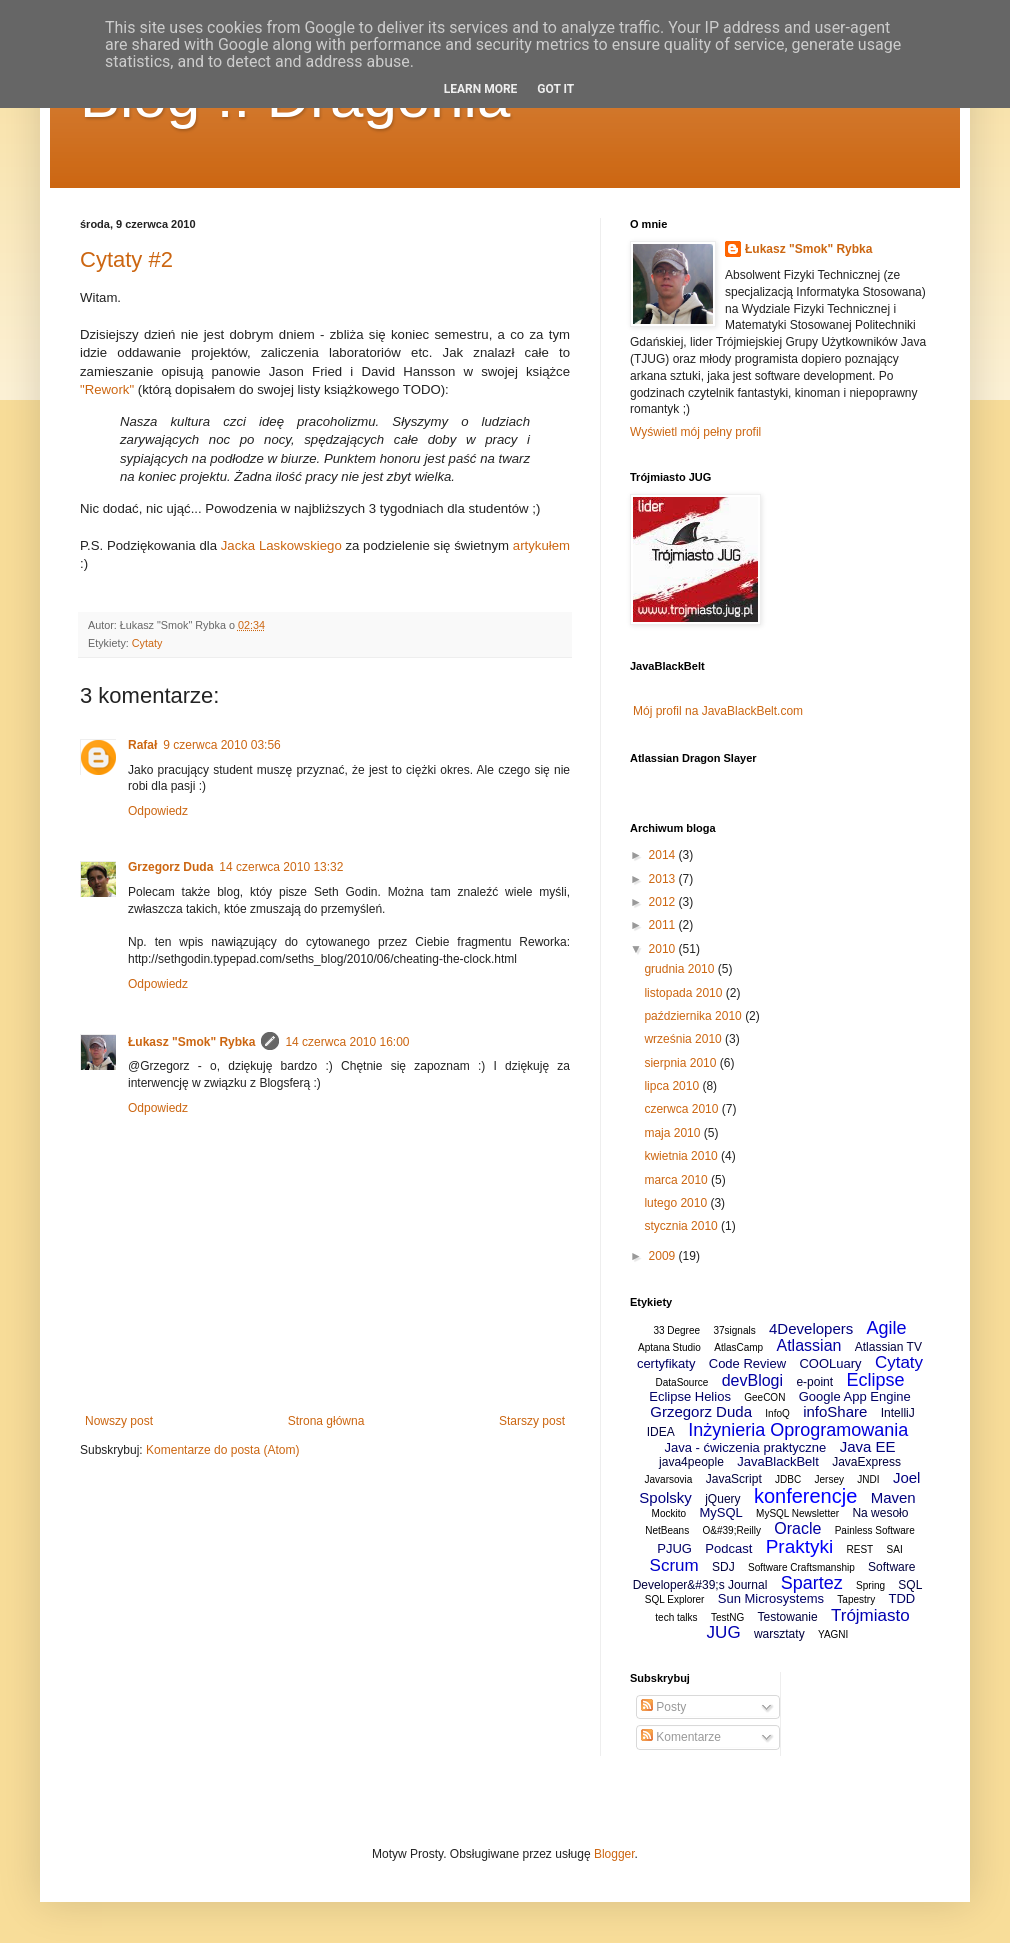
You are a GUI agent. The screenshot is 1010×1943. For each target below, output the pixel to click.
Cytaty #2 (126, 259)
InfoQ (777, 1413)
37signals (734, 1330)
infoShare (835, 1411)
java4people (691, 1462)
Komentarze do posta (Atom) (222, 1450)
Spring (870, 1585)
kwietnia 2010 (682, 1156)
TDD (901, 1598)
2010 (664, 949)
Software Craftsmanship (801, 1567)
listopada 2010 (684, 993)
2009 (664, 1256)
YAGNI (833, 1634)
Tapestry (856, 1599)
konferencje (805, 1496)
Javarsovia (669, 1479)
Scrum (674, 1565)
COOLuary (830, 1363)
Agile (887, 1328)
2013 (664, 879)
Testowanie (788, 1617)
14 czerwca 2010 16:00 (347, 1042)
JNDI (868, 1479)
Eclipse (875, 1380)
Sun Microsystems (771, 1598)
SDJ (723, 1567)
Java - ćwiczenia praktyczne (745, 1447)
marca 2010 (677, 1180)
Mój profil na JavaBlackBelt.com (718, 711)
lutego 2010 (677, 1203)
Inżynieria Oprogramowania (798, 1430)
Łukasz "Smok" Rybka (191, 1042)
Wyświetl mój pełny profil (695, 432)
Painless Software (875, 1530)
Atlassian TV (888, 1347)
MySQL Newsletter (797, 1513)
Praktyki (800, 1546)
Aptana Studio (669, 1347)
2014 (664, 855)
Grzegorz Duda (170, 867)
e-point (814, 1382)
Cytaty (147, 643)
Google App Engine (855, 1396)
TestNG (727, 1617)
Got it (555, 89)
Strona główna (326, 1421)
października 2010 (694, 1016)
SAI (895, 1549)
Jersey (829, 1479)
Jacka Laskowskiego (281, 545)
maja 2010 (673, 1133)
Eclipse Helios (690, 1396)
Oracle (797, 1528)
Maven (893, 1497)
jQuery (722, 1499)
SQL (910, 1585)
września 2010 (684, 1039)
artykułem (541, 545)
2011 (664, 925)
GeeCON (764, 1397)
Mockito (669, 1513)
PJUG (674, 1548)
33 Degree (676, 1330)
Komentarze (681, 1737)
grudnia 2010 (680, 969)
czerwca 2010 (682, 1109)
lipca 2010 (673, 1086)
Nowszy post (119, 1421)
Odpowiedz (158, 811)
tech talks (676, 1617)
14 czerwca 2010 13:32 (281, 867)
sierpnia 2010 (681, 1063)
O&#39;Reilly (732, 1530)
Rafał (142, 745)
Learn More (481, 89)
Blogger (614, 1854)
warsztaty (779, 1634)
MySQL (720, 1512)
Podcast (728, 1548)
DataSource (682, 1382)
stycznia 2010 (682, 1226)
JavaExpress (866, 1462)
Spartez (812, 1583)
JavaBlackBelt (778, 1461)
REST (860, 1549)
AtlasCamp (738, 1347)
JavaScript (734, 1479)
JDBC (788, 1479)
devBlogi (752, 1380)
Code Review (747, 1363)
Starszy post (532, 1421)
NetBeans (667, 1530)
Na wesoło (880, 1513)
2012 (664, 902)
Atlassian (809, 1345)
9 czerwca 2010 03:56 (221, 745)
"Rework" (107, 389)
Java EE (868, 1446)
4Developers (811, 1328)
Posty (663, 1707)
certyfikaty (666, 1363)
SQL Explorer (675, 1599)
